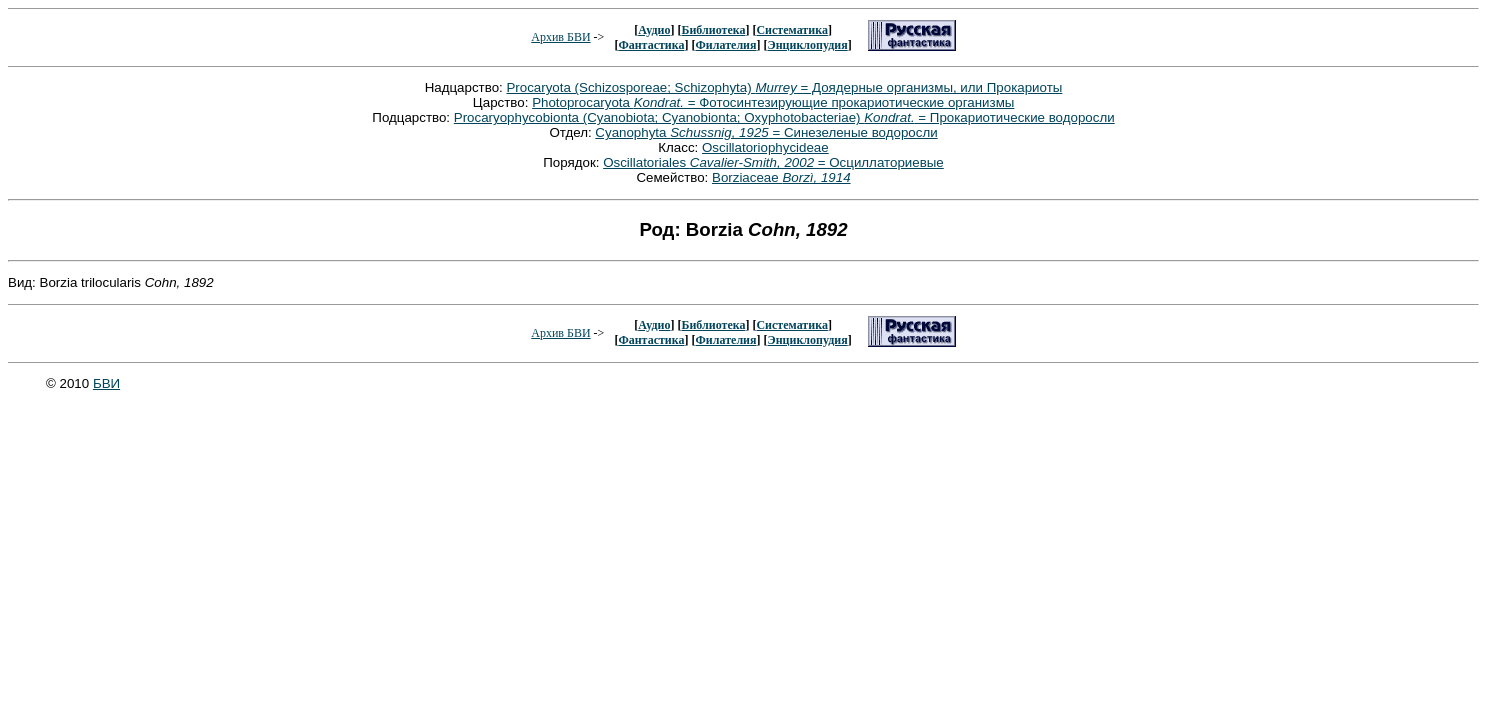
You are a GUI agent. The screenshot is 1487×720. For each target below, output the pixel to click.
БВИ (106, 383)
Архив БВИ (560, 37)
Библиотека (713, 30)
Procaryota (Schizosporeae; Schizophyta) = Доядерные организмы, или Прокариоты (784, 87)
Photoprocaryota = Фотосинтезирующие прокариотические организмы (773, 102)
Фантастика (651, 45)
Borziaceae (781, 177)
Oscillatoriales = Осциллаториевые (773, 162)
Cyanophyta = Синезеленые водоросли (766, 132)
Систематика (791, 30)
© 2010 (69, 383)
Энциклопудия (808, 45)
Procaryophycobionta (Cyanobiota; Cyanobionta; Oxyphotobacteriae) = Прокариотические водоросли (784, 117)
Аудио (654, 30)
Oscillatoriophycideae (765, 147)
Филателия (726, 45)
